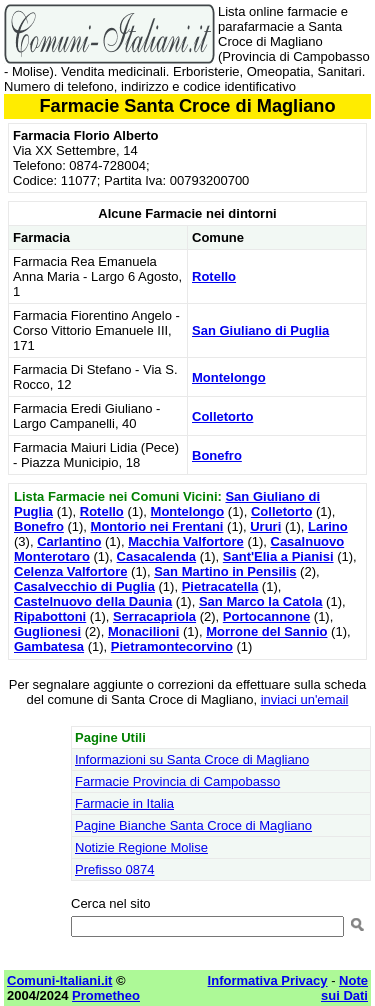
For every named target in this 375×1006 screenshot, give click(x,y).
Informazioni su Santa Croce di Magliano (192, 759)
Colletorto (222, 416)
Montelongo (229, 377)
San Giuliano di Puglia (260, 330)
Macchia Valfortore (186, 541)
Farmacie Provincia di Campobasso (177, 781)
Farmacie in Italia (124, 803)
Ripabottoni (50, 616)
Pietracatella (220, 586)
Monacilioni (144, 631)
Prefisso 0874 (115, 869)
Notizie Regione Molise (141, 847)
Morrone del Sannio (266, 631)
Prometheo (106, 995)
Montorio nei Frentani (157, 526)
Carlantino (69, 541)
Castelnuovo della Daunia (93, 601)
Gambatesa (49, 646)
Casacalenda (157, 556)
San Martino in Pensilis (225, 571)
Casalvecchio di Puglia (84, 586)
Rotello (214, 276)
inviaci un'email (305, 699)
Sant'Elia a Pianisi (278, 556)
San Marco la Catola (261, 601)
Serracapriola (154, 616)
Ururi (265, 526)
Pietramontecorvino (172, 646)
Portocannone (266, 616)
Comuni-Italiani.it (59, 980)
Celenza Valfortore (70, 571)
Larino (328, 526)
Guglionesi (47, 631)
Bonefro (217, 455)
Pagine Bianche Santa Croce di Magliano (193, 825)
